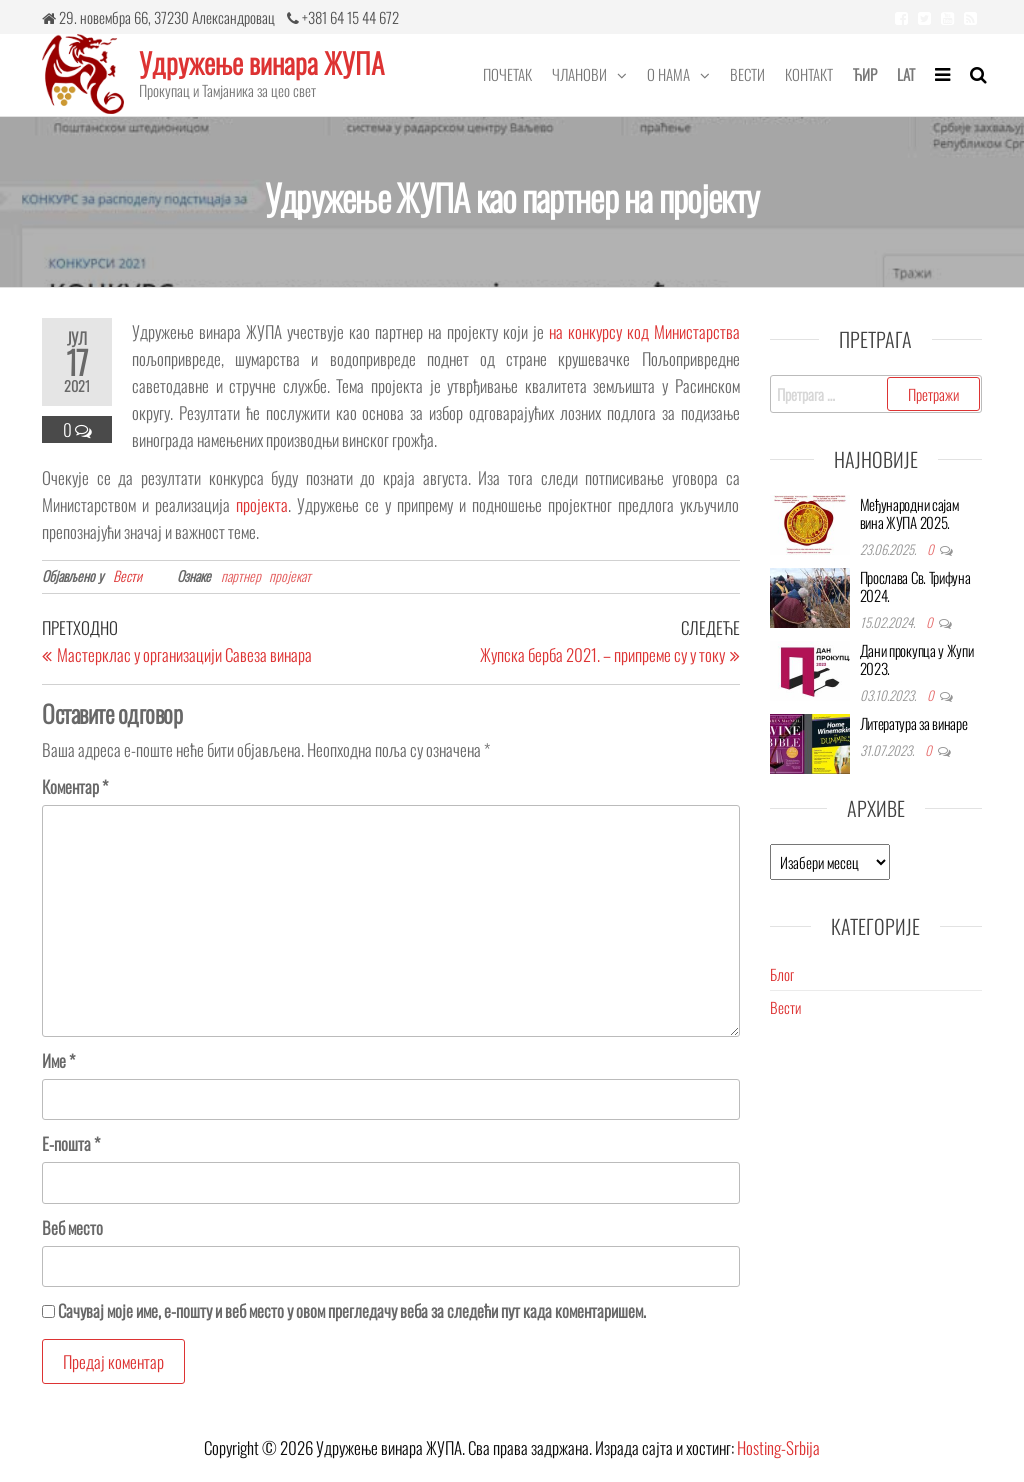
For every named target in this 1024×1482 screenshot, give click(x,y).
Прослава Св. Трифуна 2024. (915, 586)
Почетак (507, 74)
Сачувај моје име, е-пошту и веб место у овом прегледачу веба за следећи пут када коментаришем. (352, 1310)
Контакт (809, 74)
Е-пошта (71, 1143)
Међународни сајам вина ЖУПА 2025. (909, 513)
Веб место (72, 1227)
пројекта (262, 504)
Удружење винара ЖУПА (261, 62)
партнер (241, 575)
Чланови (579, 74)
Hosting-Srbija (778, 1447)
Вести (747, 74)
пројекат (290, 575)
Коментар (75, 786)
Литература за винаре (914, 723)
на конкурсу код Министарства (644, 331)
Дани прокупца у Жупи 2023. (917, 659)
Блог (782, 974)
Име (58, 1060)
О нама (668, 74)
